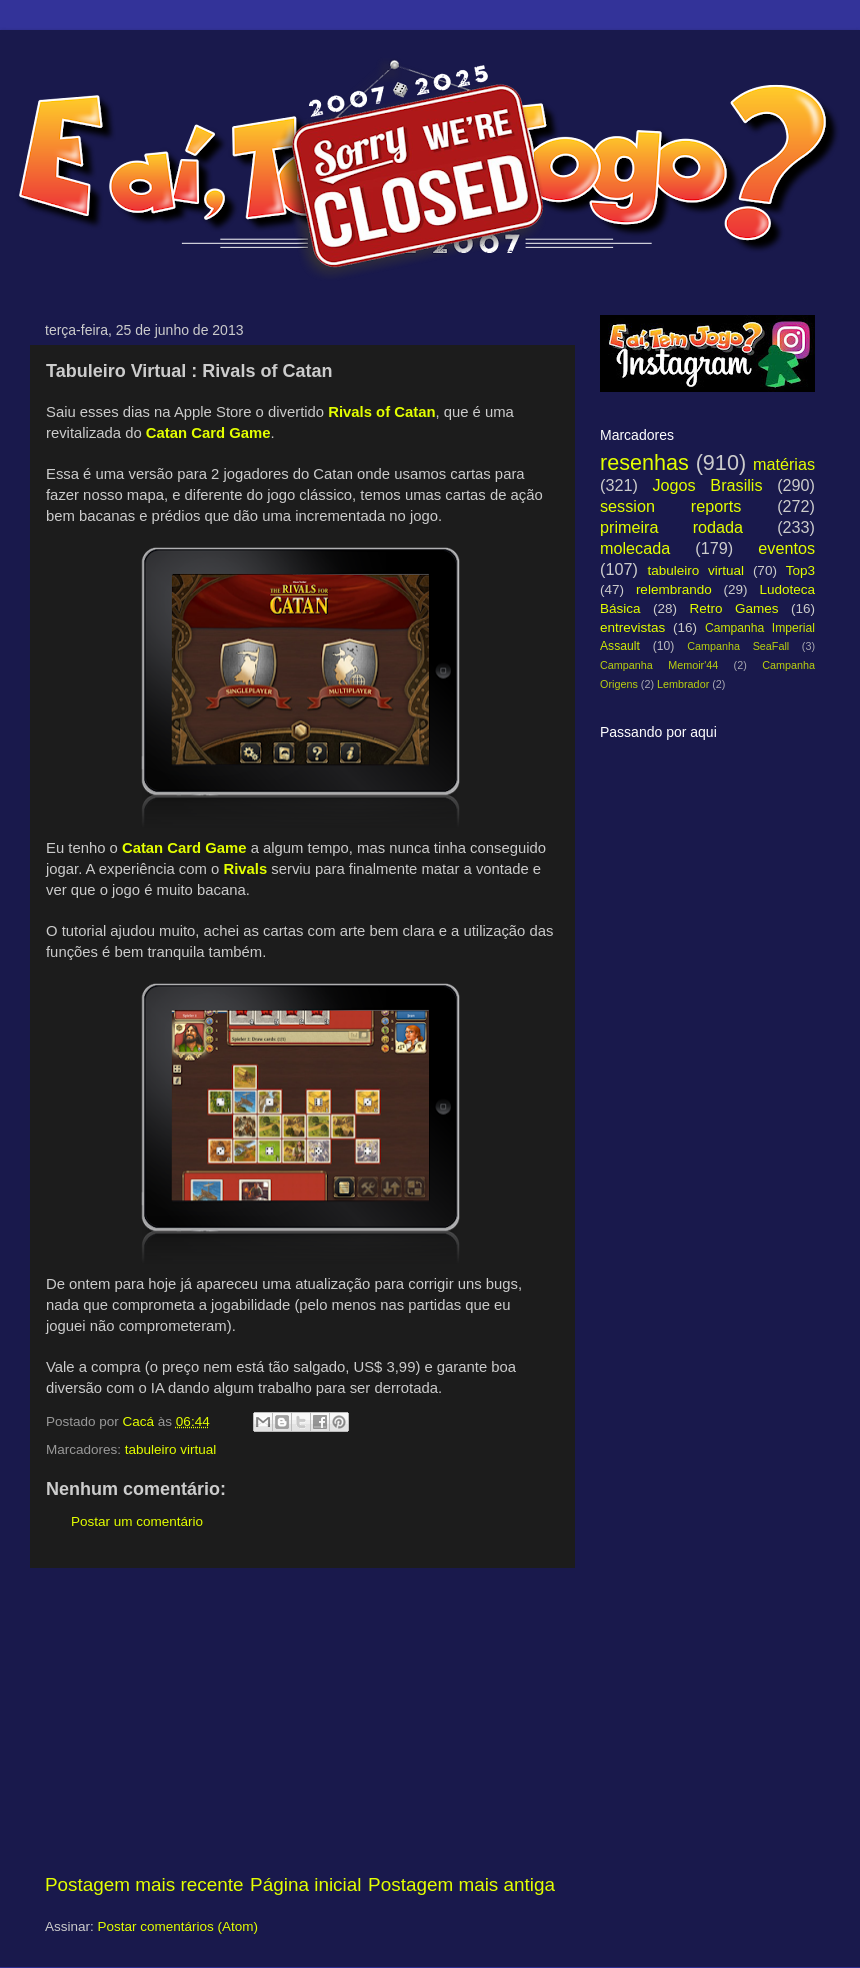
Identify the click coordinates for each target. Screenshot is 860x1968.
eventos (786, 548)
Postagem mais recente (144, 1884)
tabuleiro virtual (171, 1449)
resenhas (644, 462)
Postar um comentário (137, 1521)
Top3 (800, 570)
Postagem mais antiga (461, 1884)
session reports (670, 506)
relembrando (674, 589)
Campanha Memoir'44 (659, 665)
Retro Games (733, 608)
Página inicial (305, 1884)
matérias (784, 464)
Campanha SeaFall (738, 646)
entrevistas (632, 627)
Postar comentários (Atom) (178, 1926)
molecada (635, 548)
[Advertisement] (300, 1720)
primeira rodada (671, 527)
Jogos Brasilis (707, 485)
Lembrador (683, 684)
